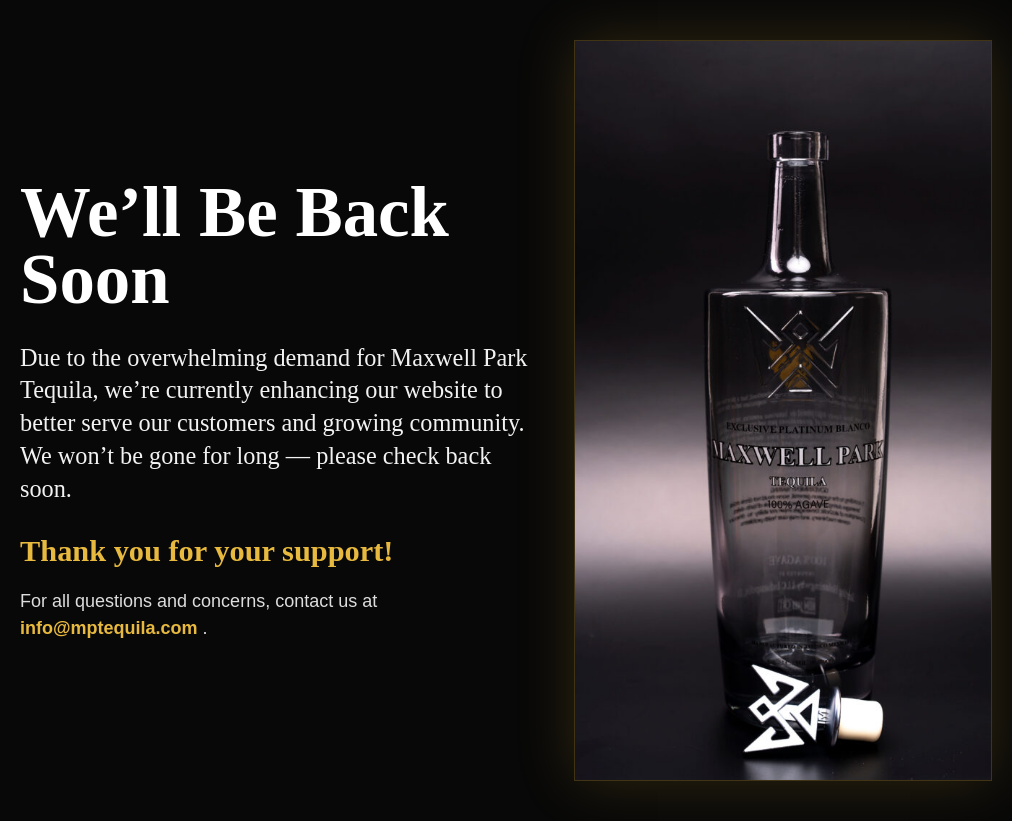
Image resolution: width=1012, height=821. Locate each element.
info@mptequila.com (111, 628)
